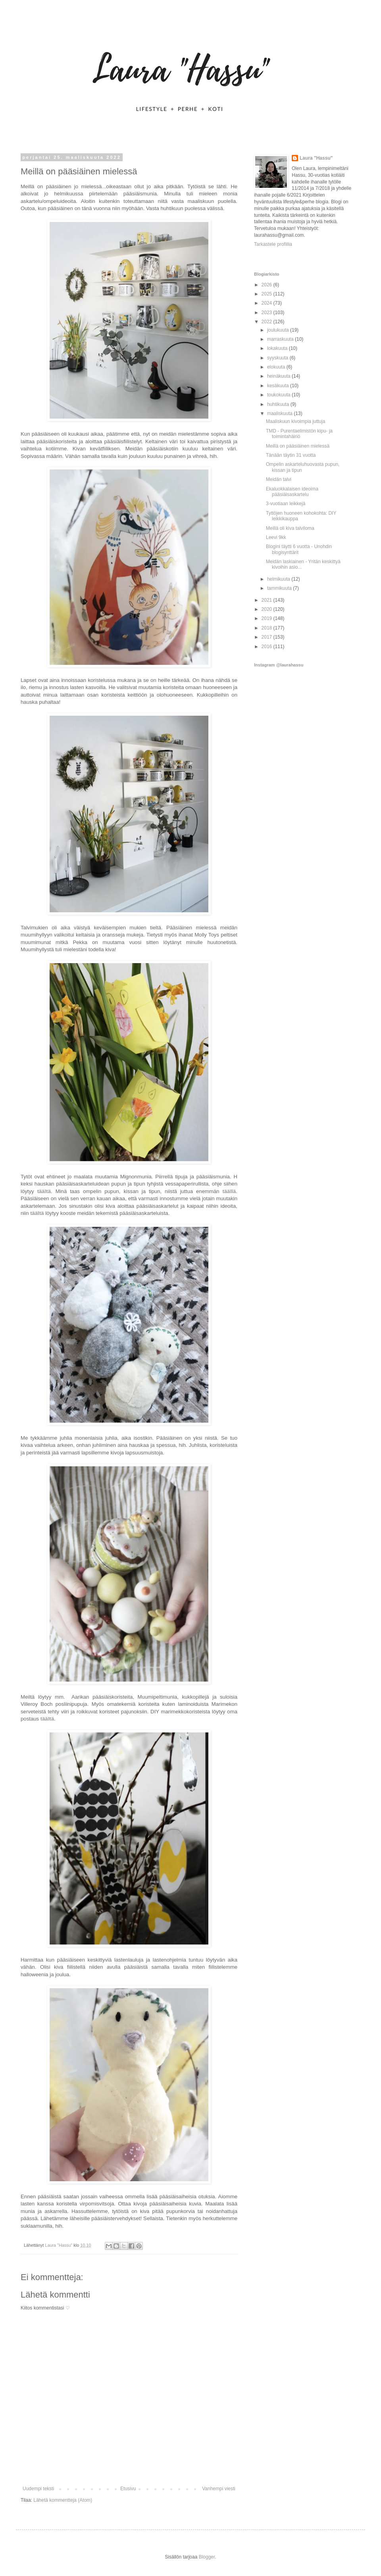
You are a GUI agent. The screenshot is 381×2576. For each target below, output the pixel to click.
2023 (267, 312)
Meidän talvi (278, 479)
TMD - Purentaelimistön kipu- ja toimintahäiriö (299, 433)
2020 (267, 609)
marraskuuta (281, 339)
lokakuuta (278, 348)
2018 (267, 628)
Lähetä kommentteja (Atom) (62, 2500)
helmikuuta (279, 579)
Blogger (207, 2557)
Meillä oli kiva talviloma (290, 528)
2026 (267, 285)
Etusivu (128, 2488)
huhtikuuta (279, 404)
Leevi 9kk (276, 537)
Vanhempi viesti (218, 2488)
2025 (267, 294)
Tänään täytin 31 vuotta (291, 455)
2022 (267, 321)
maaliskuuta (280, 413)
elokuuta (277, 367)
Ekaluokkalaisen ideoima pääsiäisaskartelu (292, 491)
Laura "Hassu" (316, 158)
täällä (229, 1191)
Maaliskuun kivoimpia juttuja (295, 421)
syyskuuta (278, 358)
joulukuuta (278, 330)
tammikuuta (280, 588)
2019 (267, 618)
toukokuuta (279, 395)
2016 (267, 646)
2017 (267, 637)
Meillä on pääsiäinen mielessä (297, 446)
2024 (267, 303)
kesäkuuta (278, 385)
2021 (267, 600)
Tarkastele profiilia (273, 244)
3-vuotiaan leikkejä (285, 503)
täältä (44, 1191)
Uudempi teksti (38, 2488)
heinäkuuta (279, 376)
